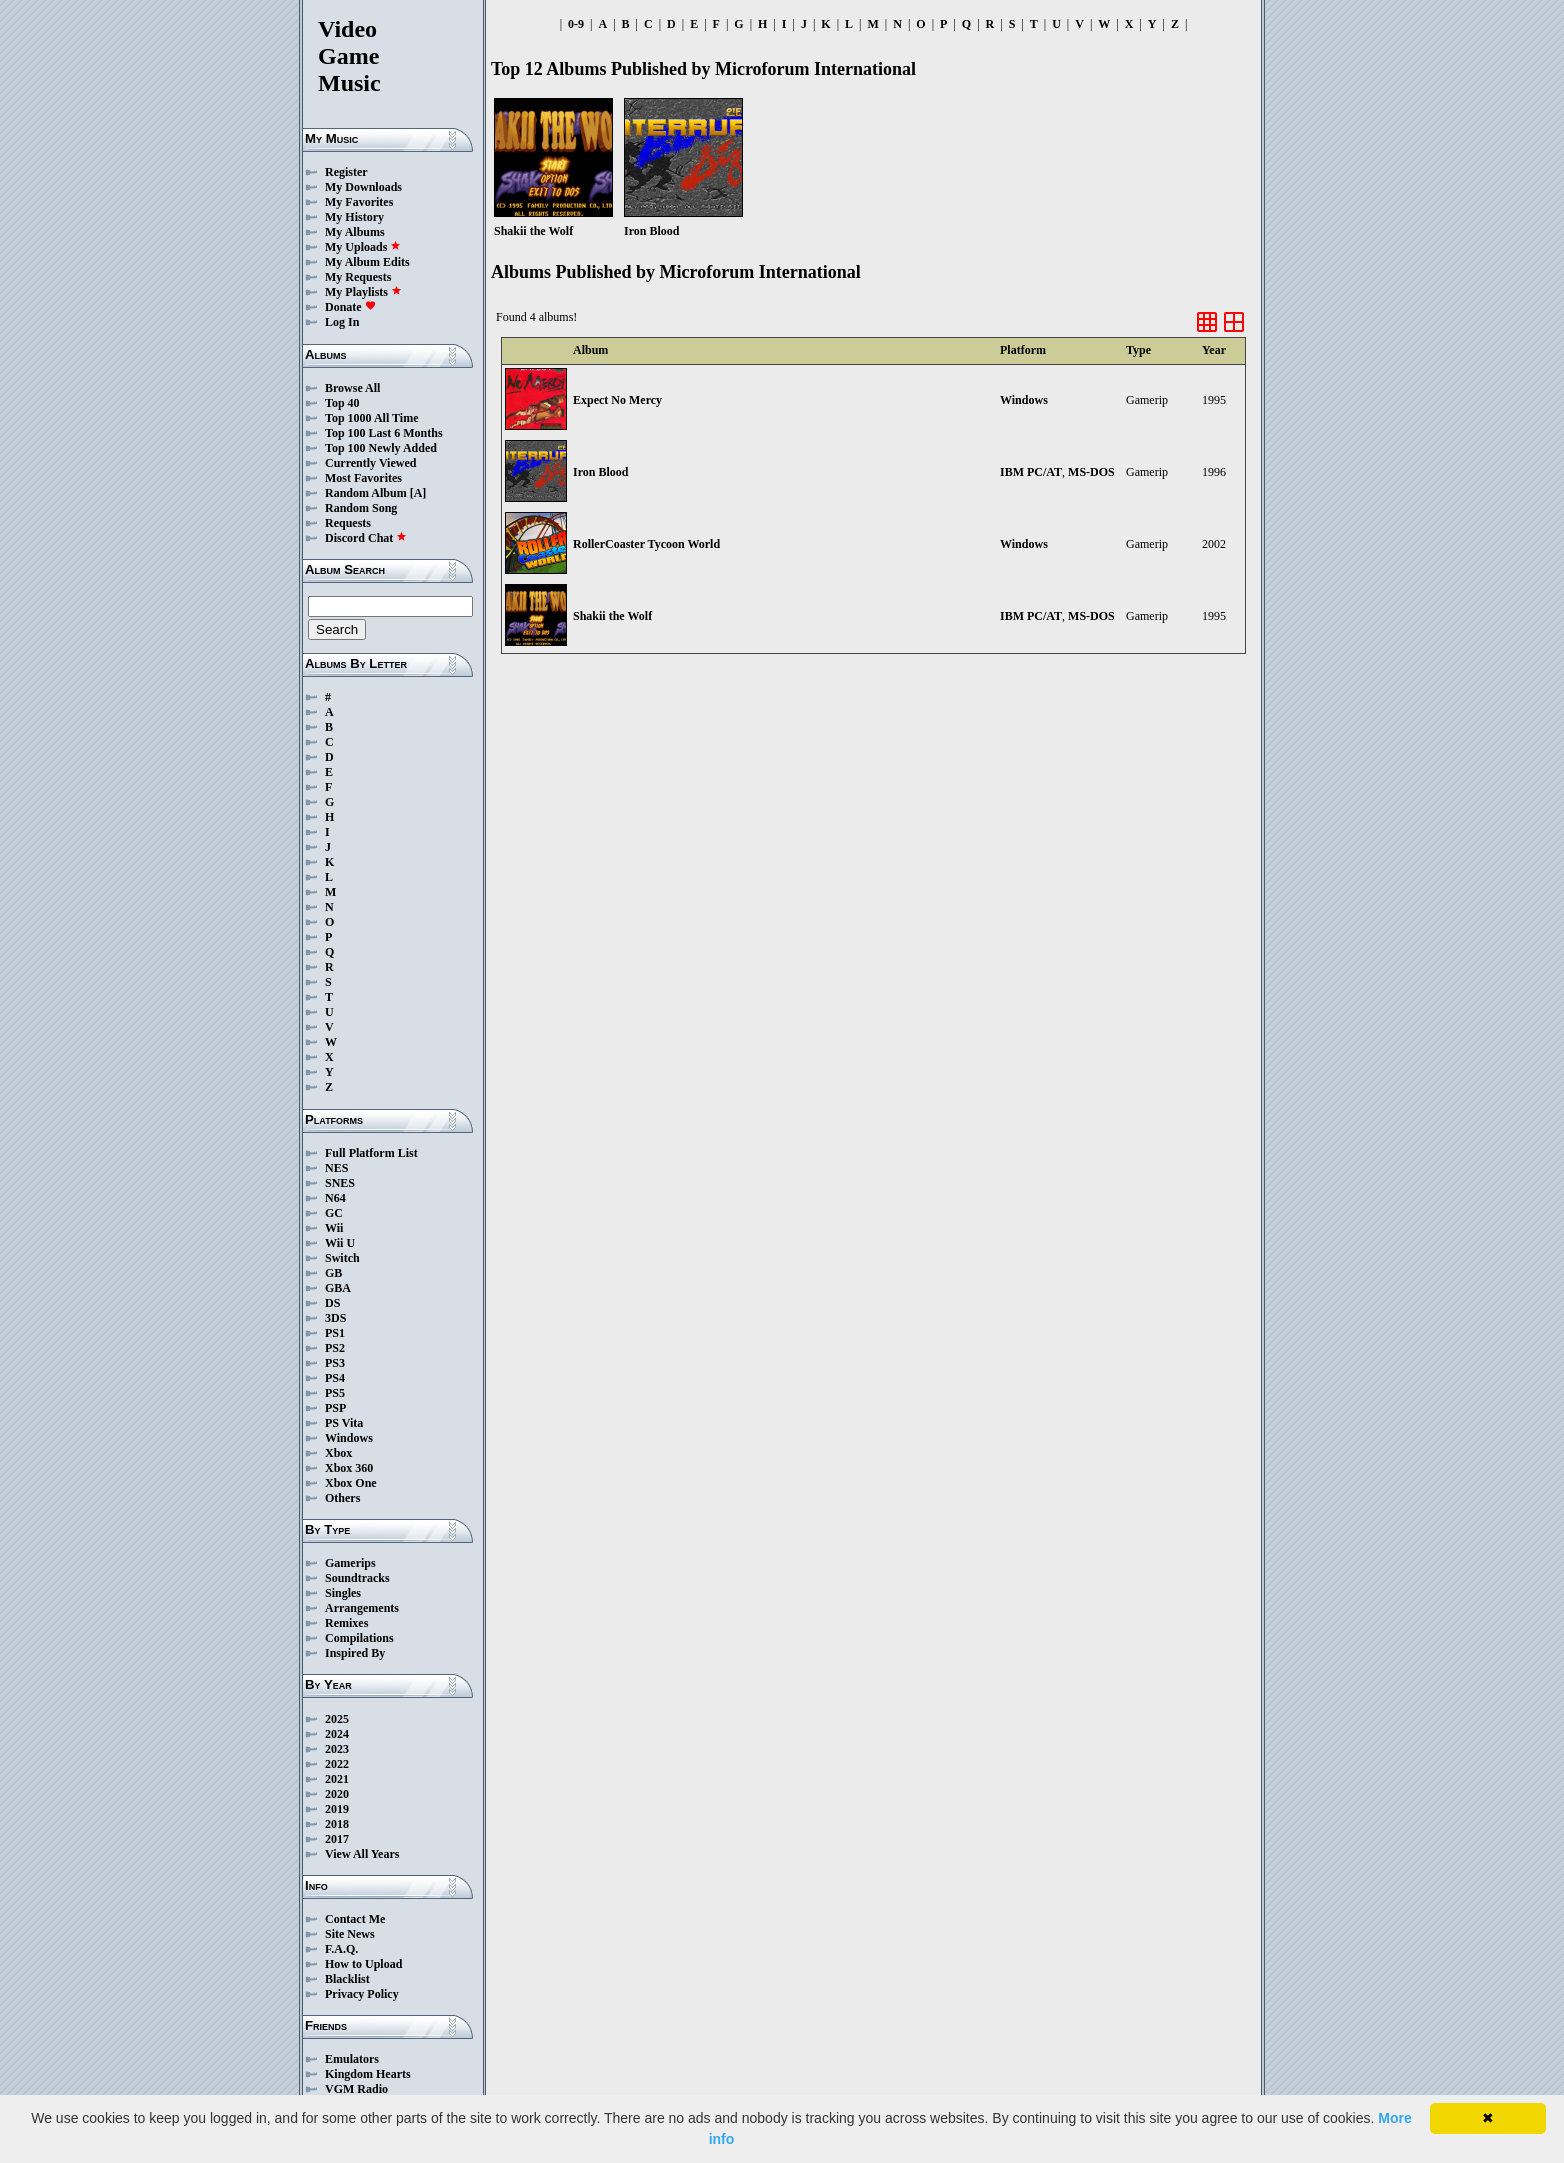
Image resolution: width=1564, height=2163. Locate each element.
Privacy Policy (362, 1994)
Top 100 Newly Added (381, 448)
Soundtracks (357, 1578)
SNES (340, 1183)
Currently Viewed (370, 463)
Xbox (338, 1453)
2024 (337, 1734)
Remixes (346, 1623)
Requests (348, 523)
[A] (418, 493)
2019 (337, 1809)
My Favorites (359, 202)
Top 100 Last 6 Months (384, 433)
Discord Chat (366, 538)
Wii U (340, 1243)
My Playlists (363, 292)
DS (332, 1303)
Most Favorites (363, 478)
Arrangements (362, 1608)
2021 (337, 1779)
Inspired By (355, 1653)
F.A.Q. (341, 1949)
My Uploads (363, 247)
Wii (334, 1228)
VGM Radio (356, 2089)
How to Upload (363, 1964)
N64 (335, 1198)
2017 (337, 1839)
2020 (337, 1794)
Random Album (366, 493)
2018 (337, 1824)
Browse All (352, 388)
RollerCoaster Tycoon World (646, 544)
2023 (337, 1749)
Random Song (361, 508)
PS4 (335, 1378)
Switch (342, 1258)
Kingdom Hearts (368, 2074)
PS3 (335, 1363)
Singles (343, 1593)
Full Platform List (371, 1153)
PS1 (335, 1333)
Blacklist (347, 1979)
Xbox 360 (349, 1468)
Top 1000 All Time (371, 418)
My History (354, 217)
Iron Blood (600, 472)
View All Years (362, 1854)
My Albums (355, 232)
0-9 (576, 24)
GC (334, 1213)
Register (346, 172)
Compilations (359, 1638)
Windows (349, 1438)
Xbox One (351, 1483)
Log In (342, 322)
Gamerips (350, 1563)
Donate (350, 307)
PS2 (335, 1348)
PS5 (335, 1393)
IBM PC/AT (1031, 472)
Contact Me (355, 1919)
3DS (335, 1318)
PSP (335, 1408)
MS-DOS (1091, 472)
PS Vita (344, 1423)
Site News (350, 1934)
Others (342, 1498)
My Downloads (363, 187)
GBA (338, 1288)
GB (333, 1273)
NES (336, 1168)
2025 (337, 1719)
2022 (337, 1764)
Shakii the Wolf (612, 616)
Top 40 (342, 403)
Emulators (352, 2059)
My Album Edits (367, 262)
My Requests (358, 277)
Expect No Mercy (617, 400)
